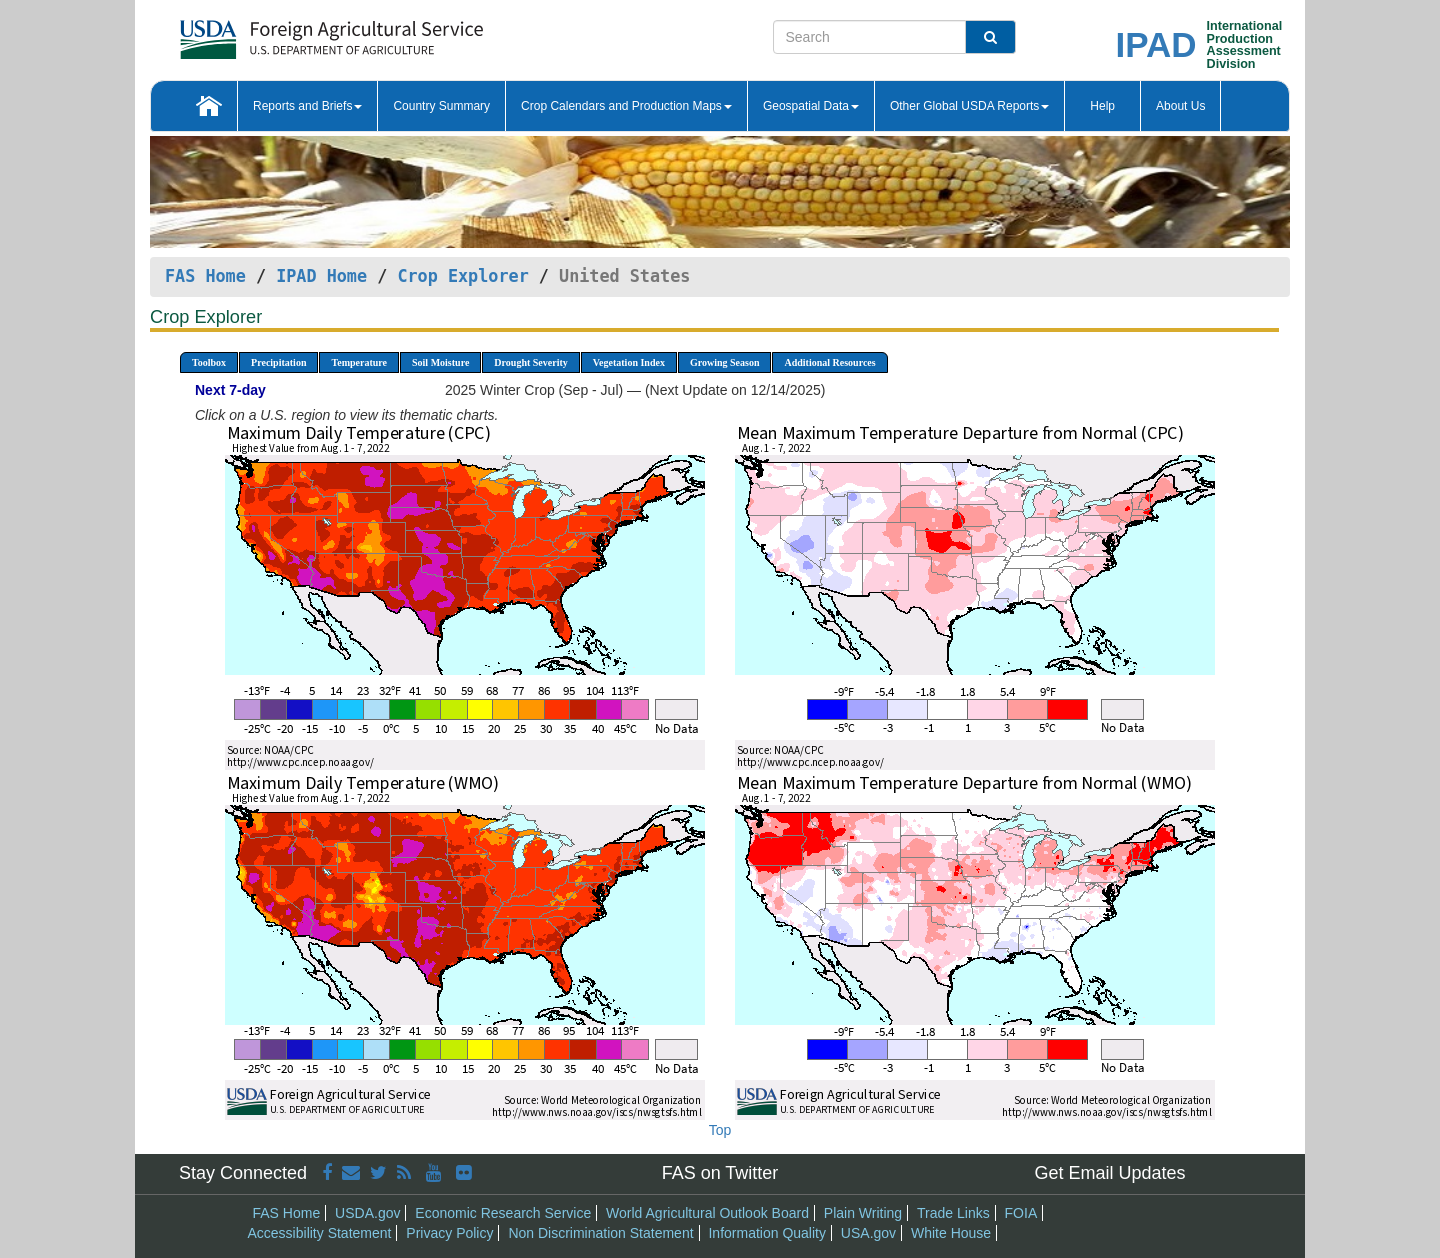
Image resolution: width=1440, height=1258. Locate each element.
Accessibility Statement (320, 1233)
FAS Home (205, 276)
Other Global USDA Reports (969, 106)
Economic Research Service (503, 1213)
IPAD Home (321, 276)
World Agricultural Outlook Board (707, 1213)
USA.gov (868, 1233)
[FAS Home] (281, 32)
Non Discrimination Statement (600, 1233)
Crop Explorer (462, 276)
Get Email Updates (1109, 1173)
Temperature (359, 362)
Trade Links (953, 1213)
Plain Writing (863, 1213)
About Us (1180, 106)
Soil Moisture (440, 362)
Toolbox (209, 362)
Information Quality (767, 1233)
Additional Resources (829, 362)
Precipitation (278, 362)
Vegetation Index (629, 362)
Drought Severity (530, 362)
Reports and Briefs (307, 106)
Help (1102, 106)
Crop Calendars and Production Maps (626, 106)
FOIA (1021, 1213)
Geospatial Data (811, 106)
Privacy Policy (449, 1233)
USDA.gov (367, 1213)
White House (951, 1233)
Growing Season (725, 362)
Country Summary (441, 106)
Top (720, 1130)
